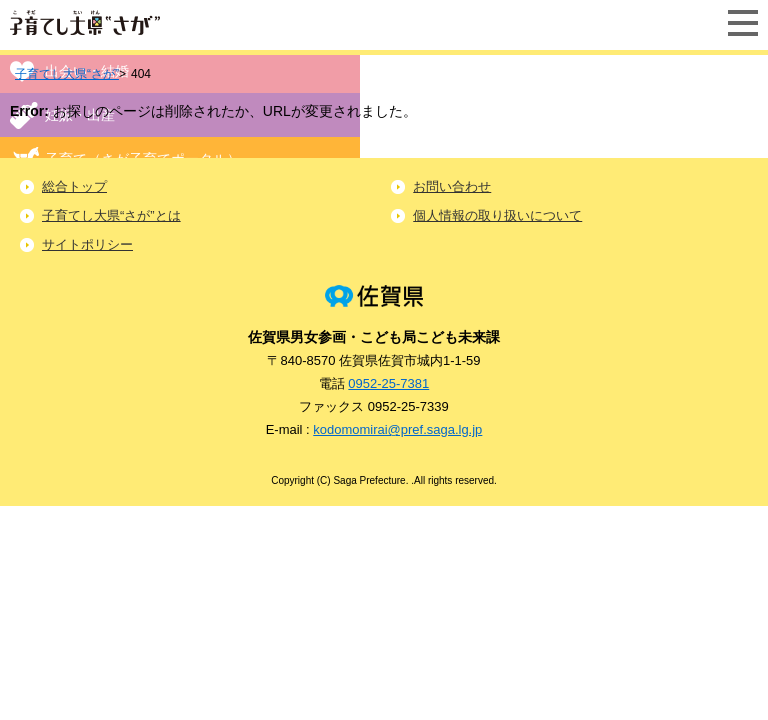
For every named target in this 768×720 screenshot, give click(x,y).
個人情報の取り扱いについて (497, 215)
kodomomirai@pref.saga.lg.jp (397, 429)
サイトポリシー (87, 244)
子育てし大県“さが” (67, 74)
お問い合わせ (452, 186)
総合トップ (74, 186)
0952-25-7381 (388, 383)
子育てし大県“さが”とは (111, 215)
